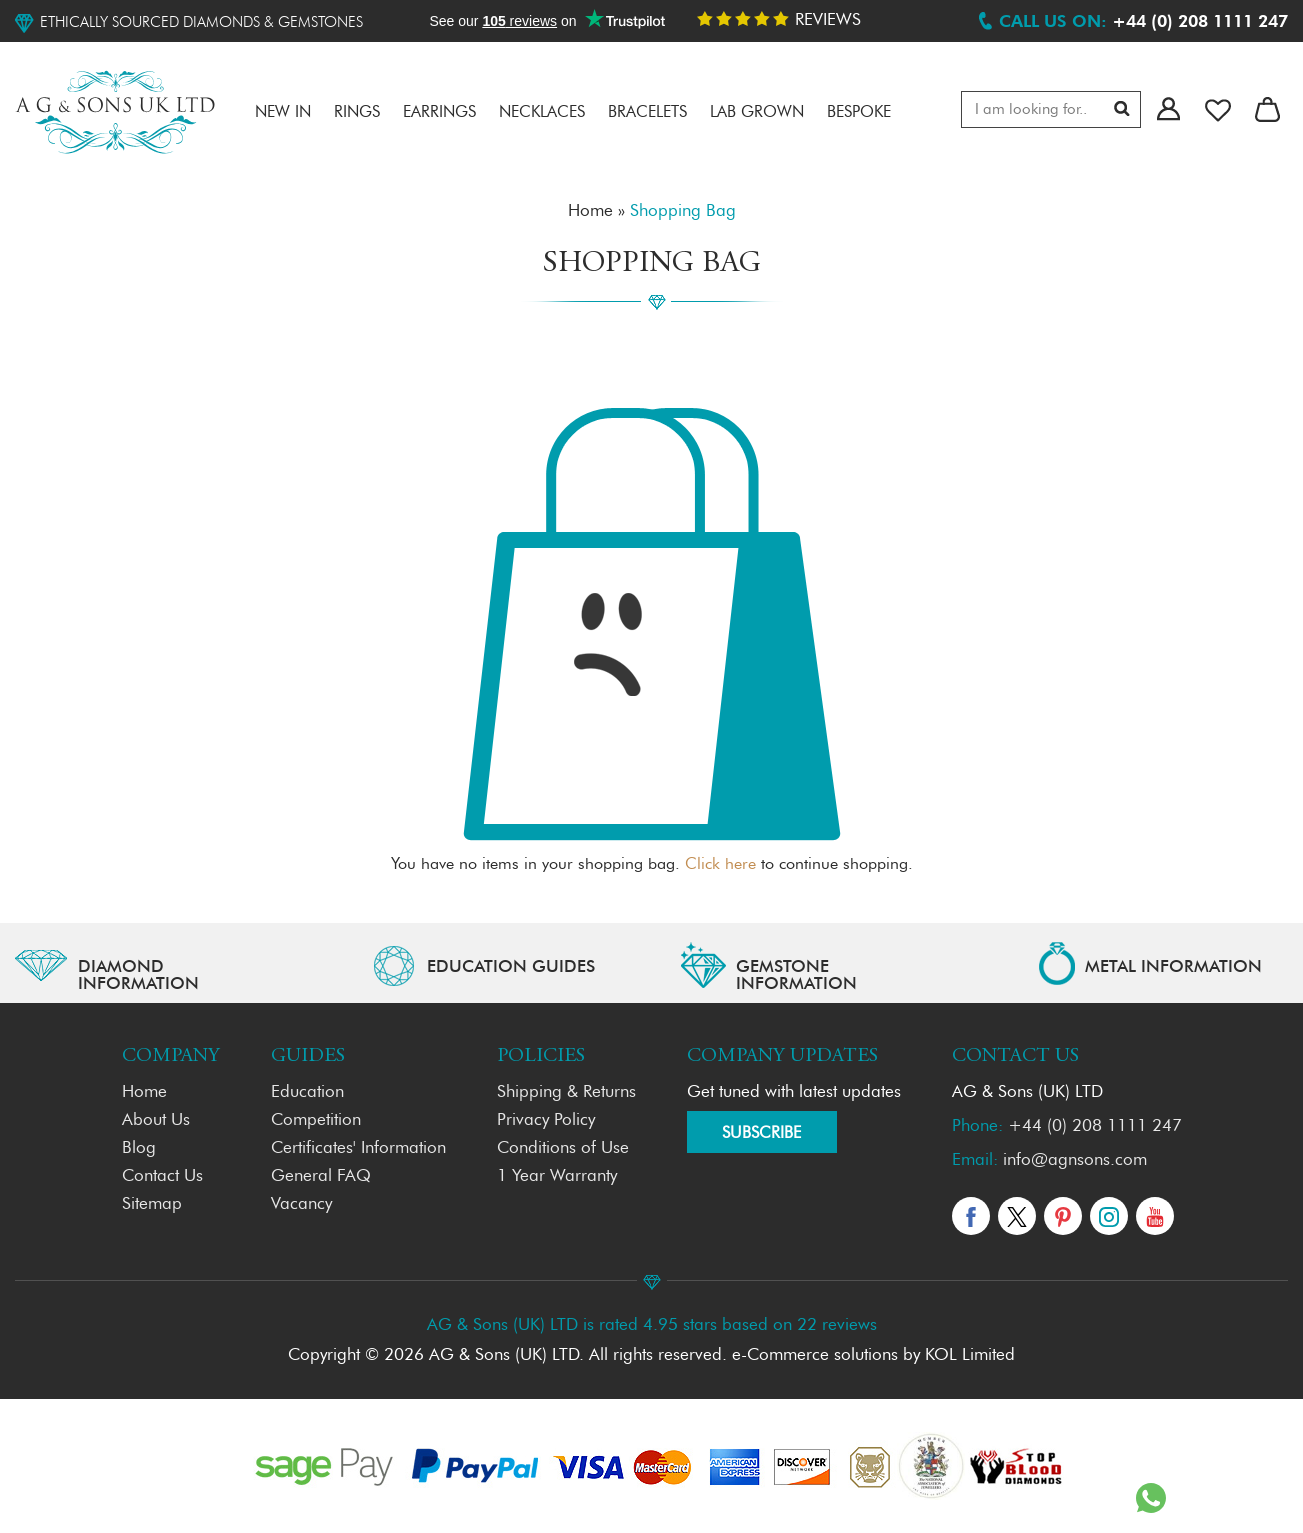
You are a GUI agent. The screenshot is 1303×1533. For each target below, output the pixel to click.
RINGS (357, 113)
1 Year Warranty (557, 1176)
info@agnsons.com (1075, 1160)
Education (307, 1092)
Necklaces (542, 113)
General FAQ (321, 1176)
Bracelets (647, 113)
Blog (139, 1148)
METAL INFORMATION (1173, 967)
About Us (156, 1120)
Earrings (439, 113)
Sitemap (152, 1204)
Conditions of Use (563, 1148)
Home (590, 211)
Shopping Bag (683, 211)
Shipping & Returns (566, 1092)
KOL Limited (970, 1355)
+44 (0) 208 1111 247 (1095, 1126)
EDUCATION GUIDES (511, 967)
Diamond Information (138, 976)
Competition (316, 1120)
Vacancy (301, 1204)
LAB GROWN (757, 113)
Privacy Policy (546, 1120)
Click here (720, 865)
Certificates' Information (358, 1148)
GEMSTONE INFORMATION (796, 976)
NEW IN (283, 113)
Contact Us (162, 1176)
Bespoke (859, 113)
